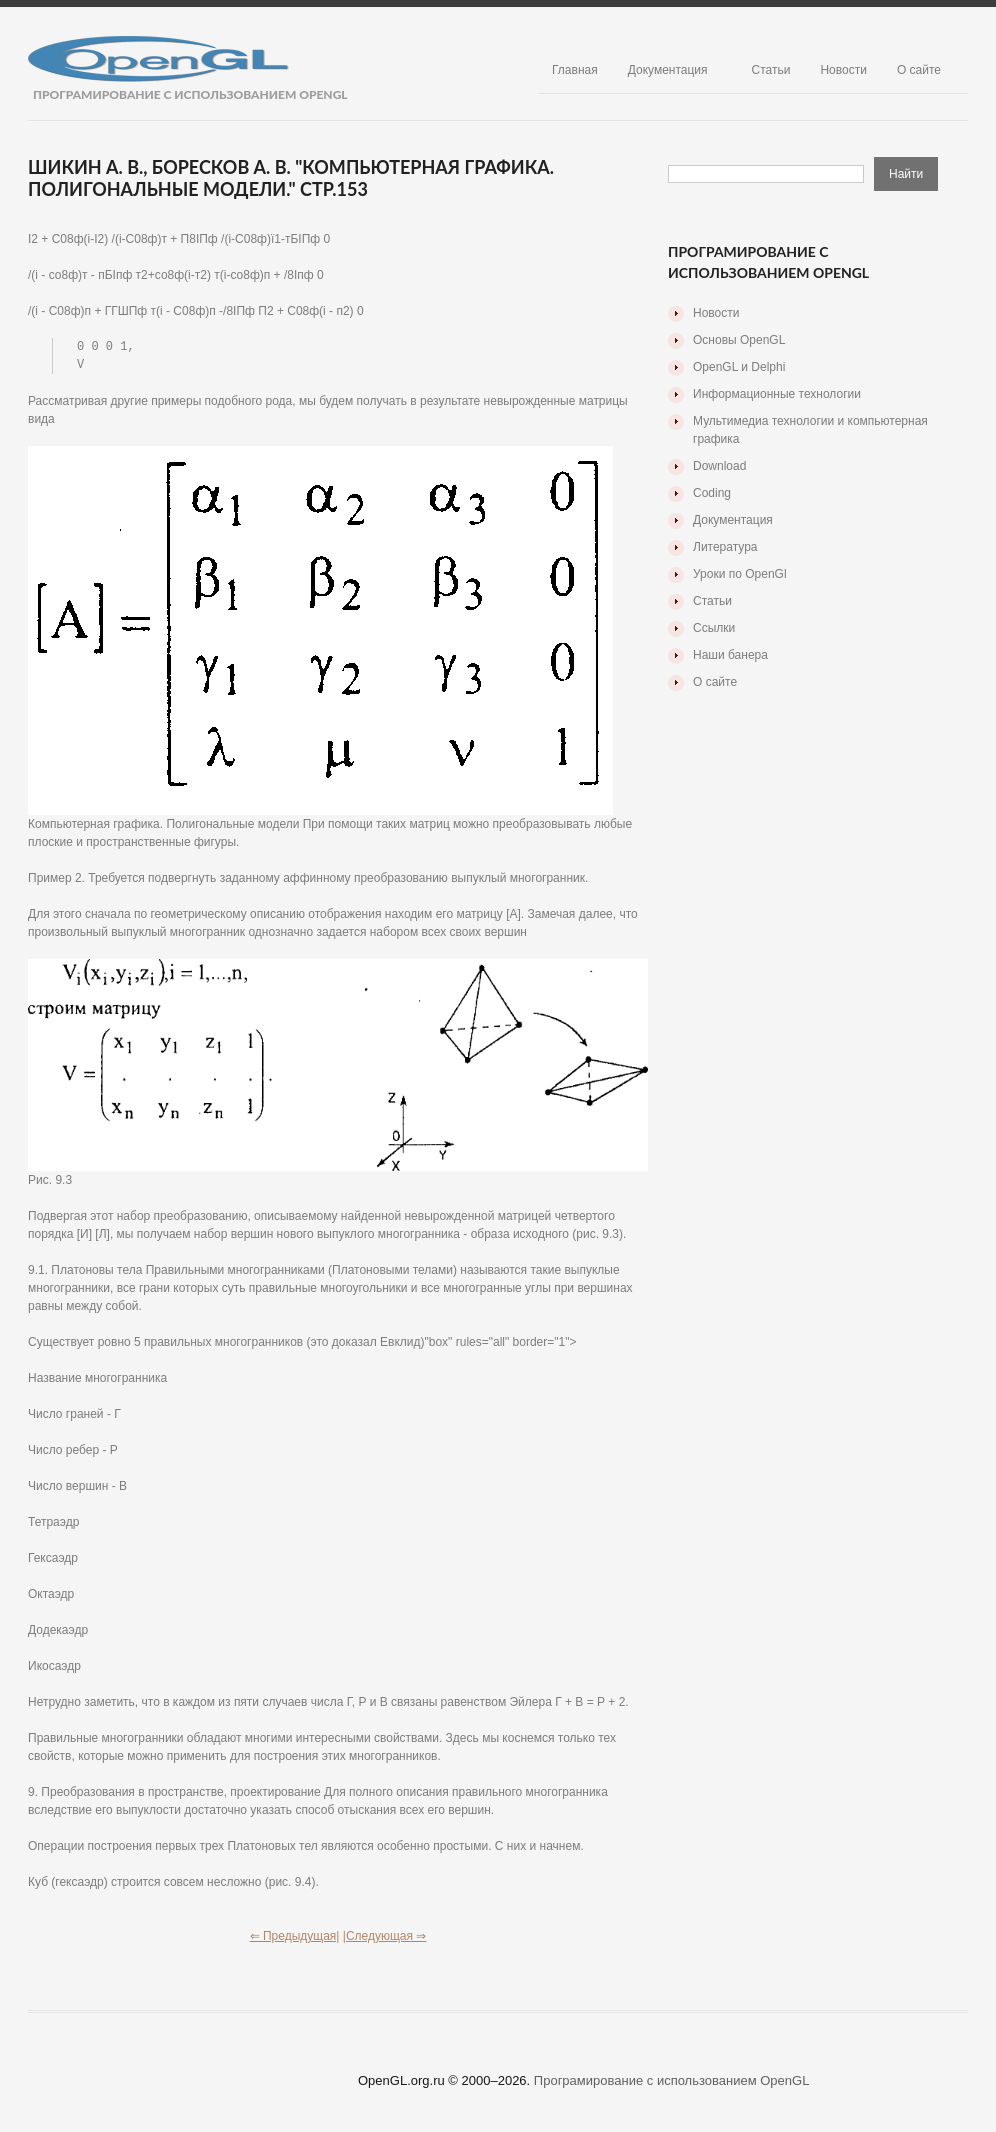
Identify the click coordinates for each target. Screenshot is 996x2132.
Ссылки (714, 628)
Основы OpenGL (739, 340)
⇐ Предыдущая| (295, 1938)
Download (719, 466)
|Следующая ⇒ (385, 1938)
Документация (668, 70)
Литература (725, 547)
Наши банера (730, 655)
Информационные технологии (777, 394)
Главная (575, 70)
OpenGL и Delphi (739, 367)
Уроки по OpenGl (740, 574)
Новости (843, 70)
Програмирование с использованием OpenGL (672, 2082)
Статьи (771, 70)
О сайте (919, 70)
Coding (712, 493)
